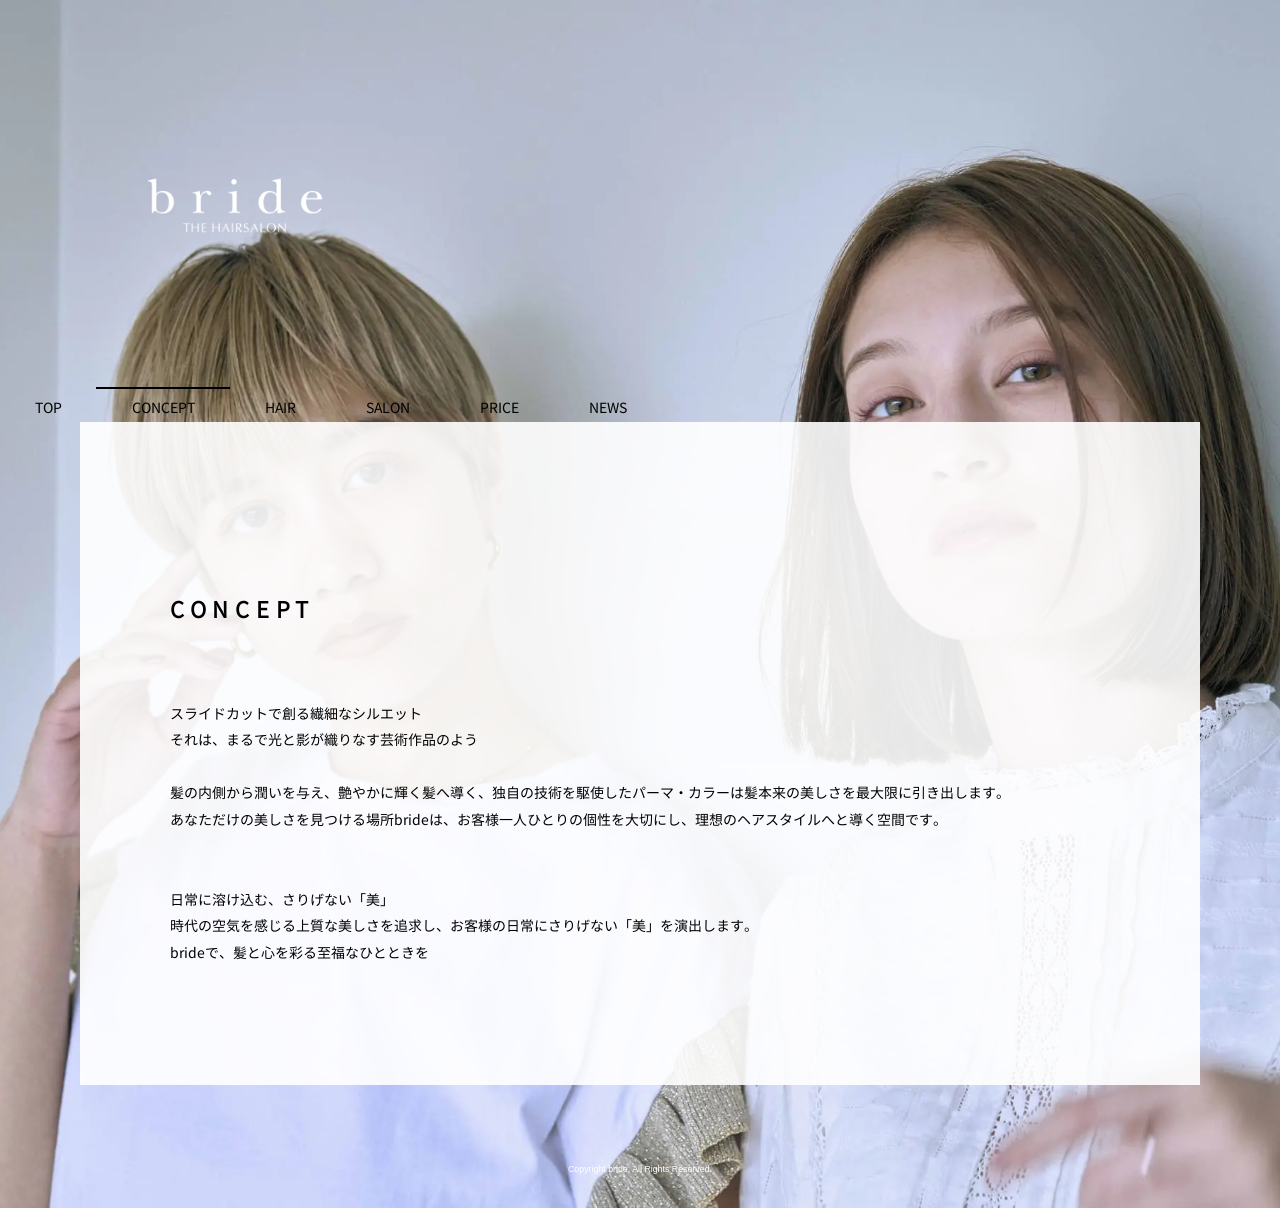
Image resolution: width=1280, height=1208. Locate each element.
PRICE (499, 407)
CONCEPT (163, 407)
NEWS (608, 407)
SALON (388, 407)
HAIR (280, 407)
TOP (48, 407)
